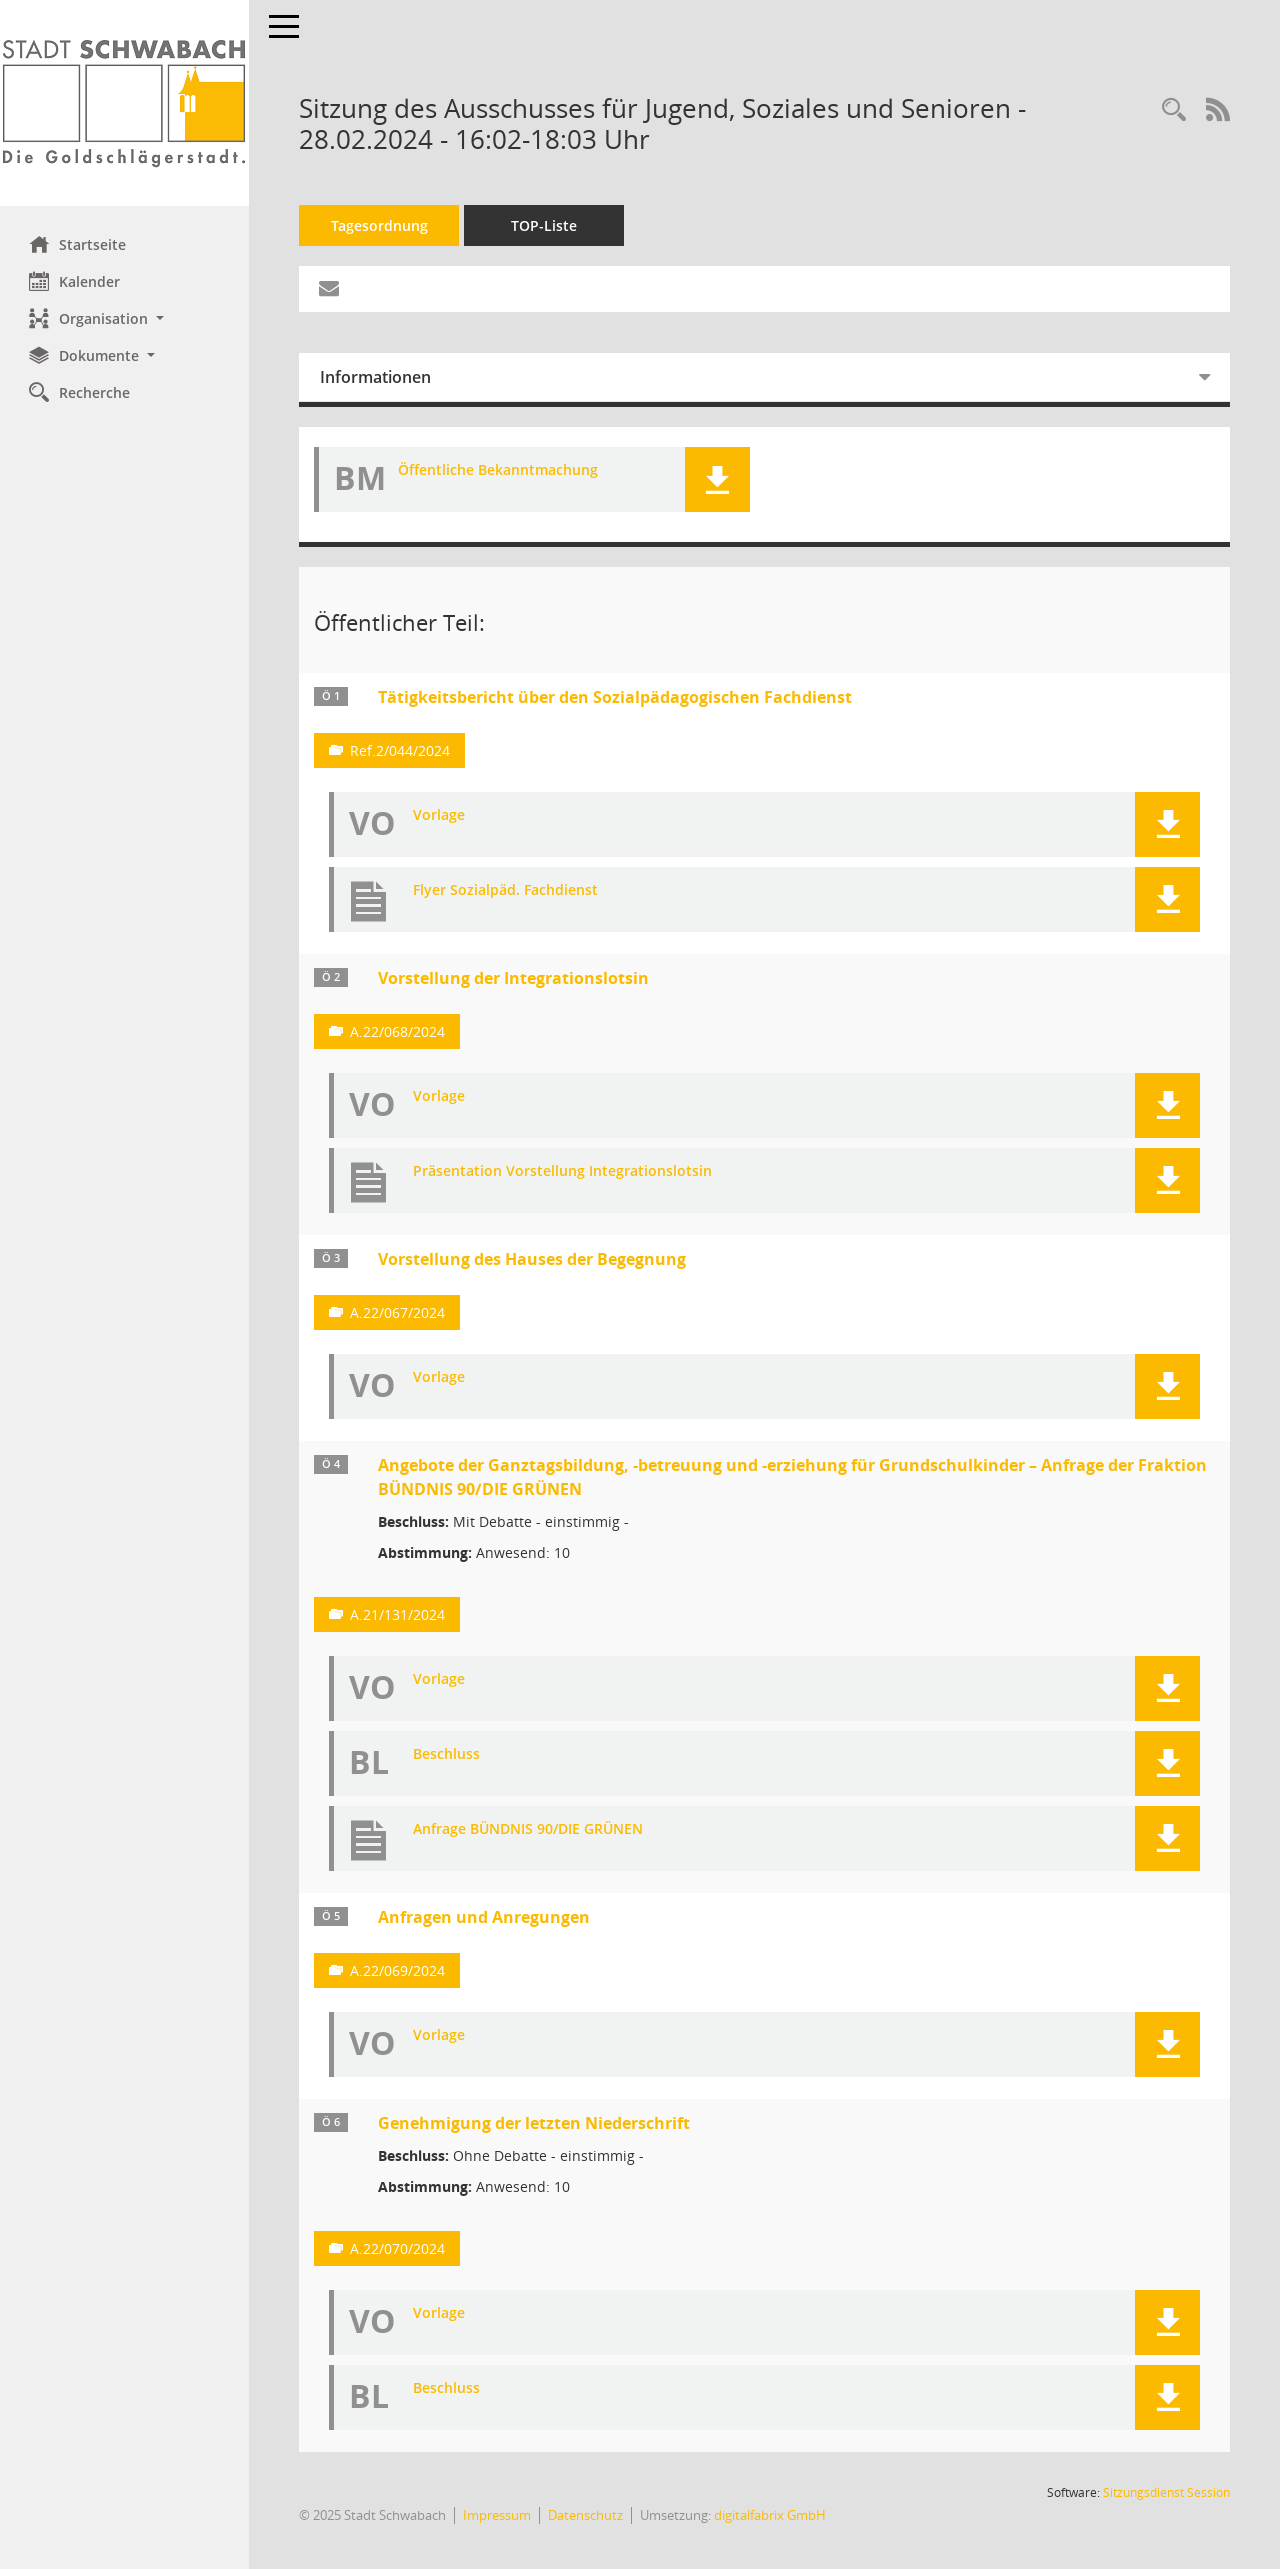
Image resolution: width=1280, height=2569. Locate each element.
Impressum (498, 2515)
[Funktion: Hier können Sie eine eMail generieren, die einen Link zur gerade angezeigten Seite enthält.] (330, 289)
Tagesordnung (380, 225)
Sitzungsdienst (1166, 2492)
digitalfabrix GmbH (771, 2515)
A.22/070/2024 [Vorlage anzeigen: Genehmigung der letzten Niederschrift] (398, 2248)
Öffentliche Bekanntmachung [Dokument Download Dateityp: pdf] (499, 470)
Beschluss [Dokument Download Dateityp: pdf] (447, 1754)
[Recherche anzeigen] (1174, 110)
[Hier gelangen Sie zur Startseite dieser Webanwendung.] (125, 103)
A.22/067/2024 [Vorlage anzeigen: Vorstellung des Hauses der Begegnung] (398, 1312)
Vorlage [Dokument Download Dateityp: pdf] (440, 815)
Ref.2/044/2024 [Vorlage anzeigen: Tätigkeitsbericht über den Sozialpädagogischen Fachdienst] (401, 750)
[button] (125, 318)
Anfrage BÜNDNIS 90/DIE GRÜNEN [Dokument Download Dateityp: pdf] (529, 1829)
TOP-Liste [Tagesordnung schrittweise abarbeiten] (545, 225)
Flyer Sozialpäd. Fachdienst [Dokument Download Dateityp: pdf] (506, 890)
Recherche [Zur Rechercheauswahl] (80, 392)
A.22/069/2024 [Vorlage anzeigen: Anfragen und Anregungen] (398, 1970)
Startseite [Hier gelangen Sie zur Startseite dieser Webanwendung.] (78, 244)
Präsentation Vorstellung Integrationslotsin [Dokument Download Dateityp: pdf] (563, 1171)
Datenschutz (586, 2515)
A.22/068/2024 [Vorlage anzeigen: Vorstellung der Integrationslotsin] (398, 1031)
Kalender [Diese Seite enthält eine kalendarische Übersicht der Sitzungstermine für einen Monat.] (75, 281)
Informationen (376, 377)
